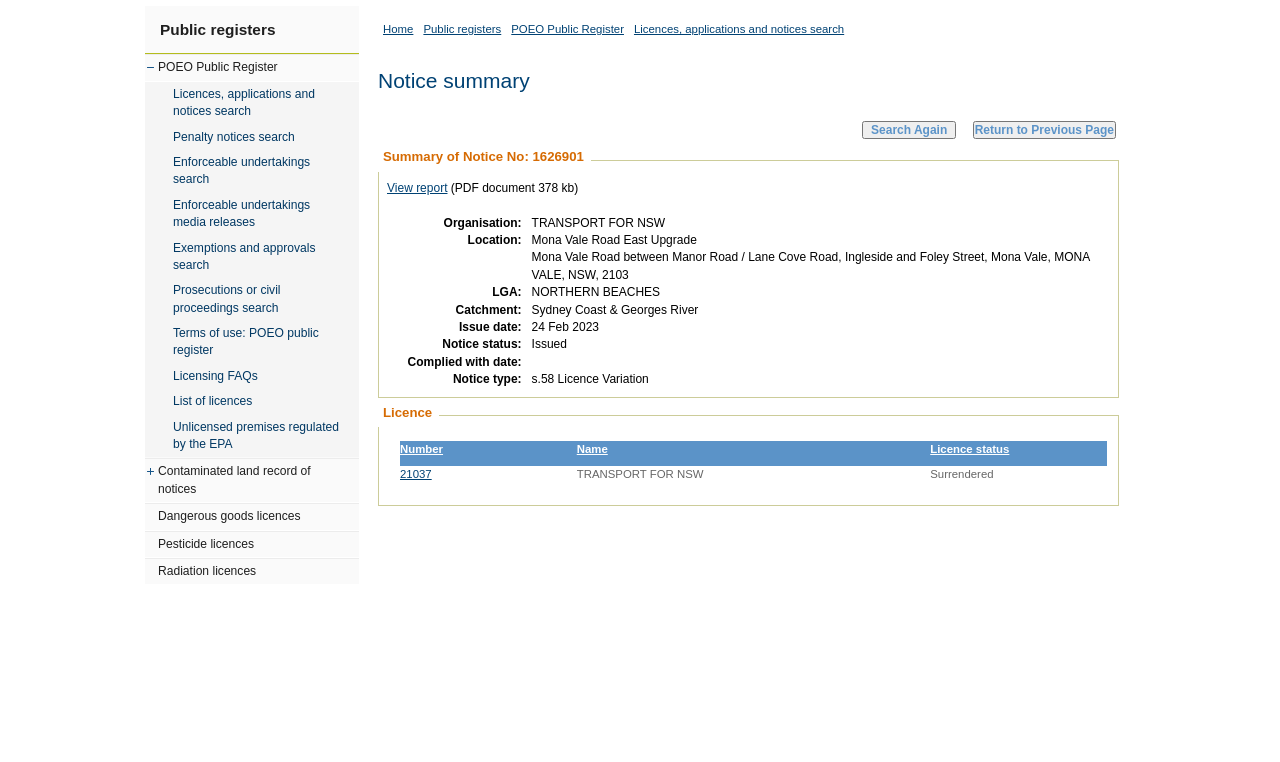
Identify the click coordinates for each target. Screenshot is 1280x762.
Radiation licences (207, 571)
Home (398, 29)
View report (417, 188)
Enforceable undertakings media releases (241, 213)
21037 (416, 474)
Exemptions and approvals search (244, 256)
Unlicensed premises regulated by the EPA (256, 435)
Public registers (217, 29)
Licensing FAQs (215, 376)
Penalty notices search (234, 137)
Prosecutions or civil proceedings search (227, 298)
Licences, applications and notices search (244, 102)
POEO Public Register (218, 67)
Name (592, 449)
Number (421, 449)
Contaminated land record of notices (234, 479)
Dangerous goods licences (229, 516)
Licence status (969, 449)
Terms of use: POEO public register (246, 341)
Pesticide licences (206, 544)
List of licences (212, 401)
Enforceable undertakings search (241, 170)
